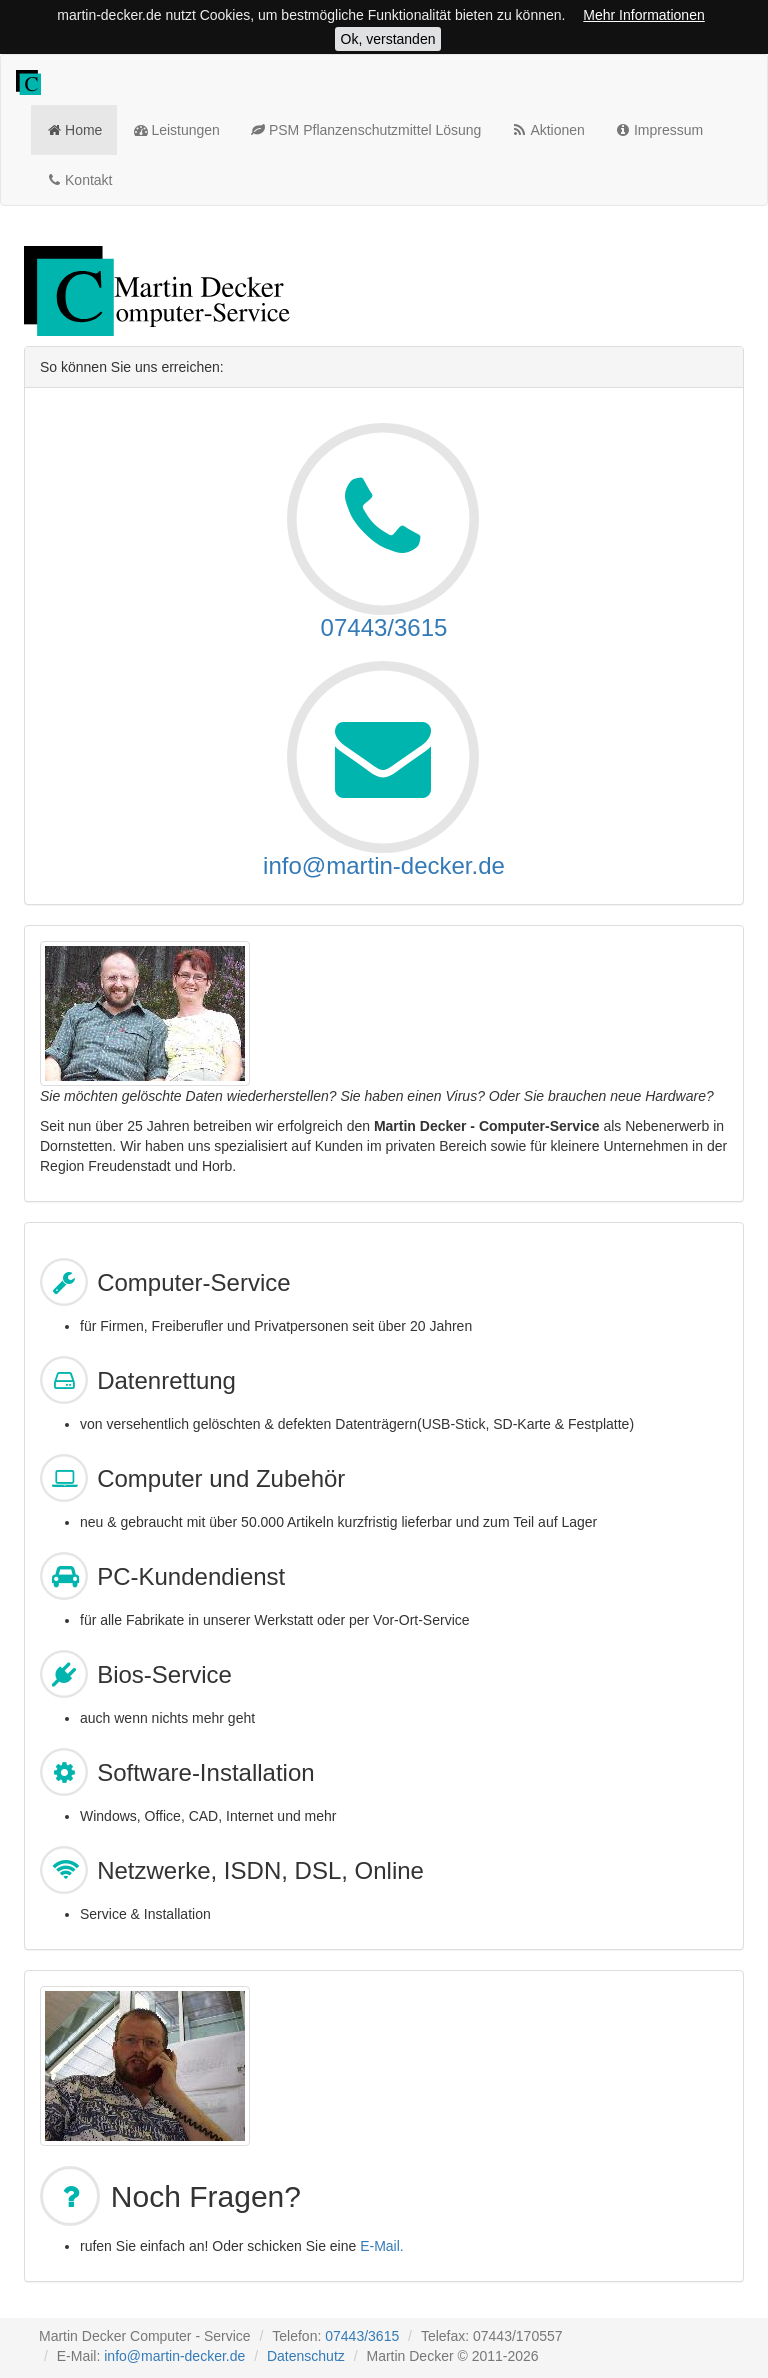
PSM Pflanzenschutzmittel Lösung (365, 129)
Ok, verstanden (388, 39)
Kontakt (79, 179)
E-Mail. (382, 2246)
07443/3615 (384, 627)
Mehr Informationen (643, 15)
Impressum (659, 129)
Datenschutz (306, 2356)
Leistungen (176, 129)
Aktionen (548, 129)
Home (74, 129)
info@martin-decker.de (384, 865)
